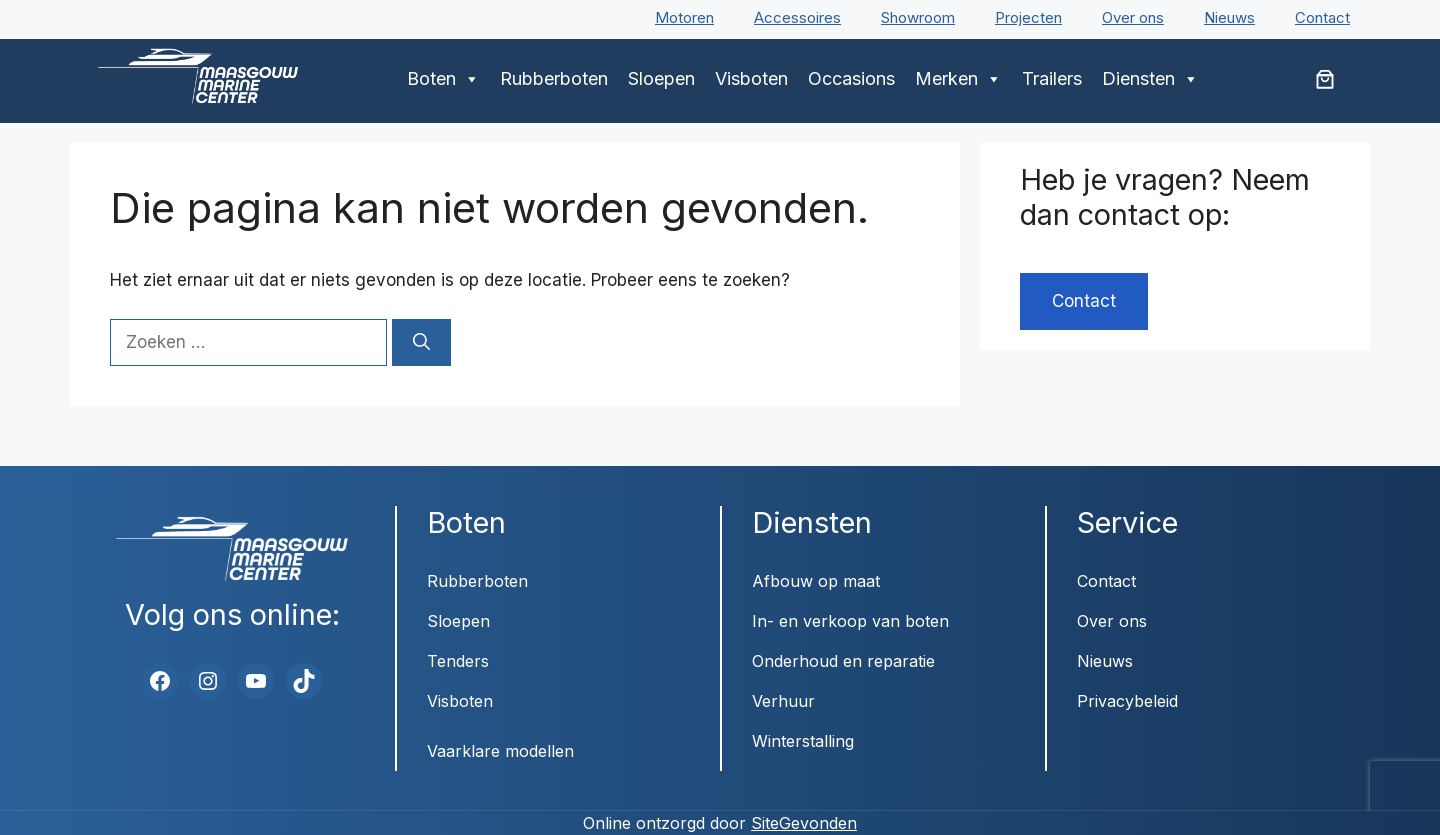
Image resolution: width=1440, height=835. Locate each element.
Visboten (751, 78)
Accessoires (797, 17)
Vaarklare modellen (500, 751)
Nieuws (1229, 17)
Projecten (1028, 17)
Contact (1322, 17)
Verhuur (783, 701)
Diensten (1150, 79)
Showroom (918, 17)
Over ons (1133, 17)
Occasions (851, 78)
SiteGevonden (804, 823)
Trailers (1052, 78)
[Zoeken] (421, 343)
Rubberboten (554, 78)
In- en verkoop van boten (850, 621)
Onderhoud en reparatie (843, 661)
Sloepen (661, 78)
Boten (443, 79)
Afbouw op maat (816, 581)
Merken (958, 79)
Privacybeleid (1127, 701)
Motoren (684, 17)
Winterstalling (803, 741)
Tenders (458, 661)
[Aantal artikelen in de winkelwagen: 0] (1325, 79)
